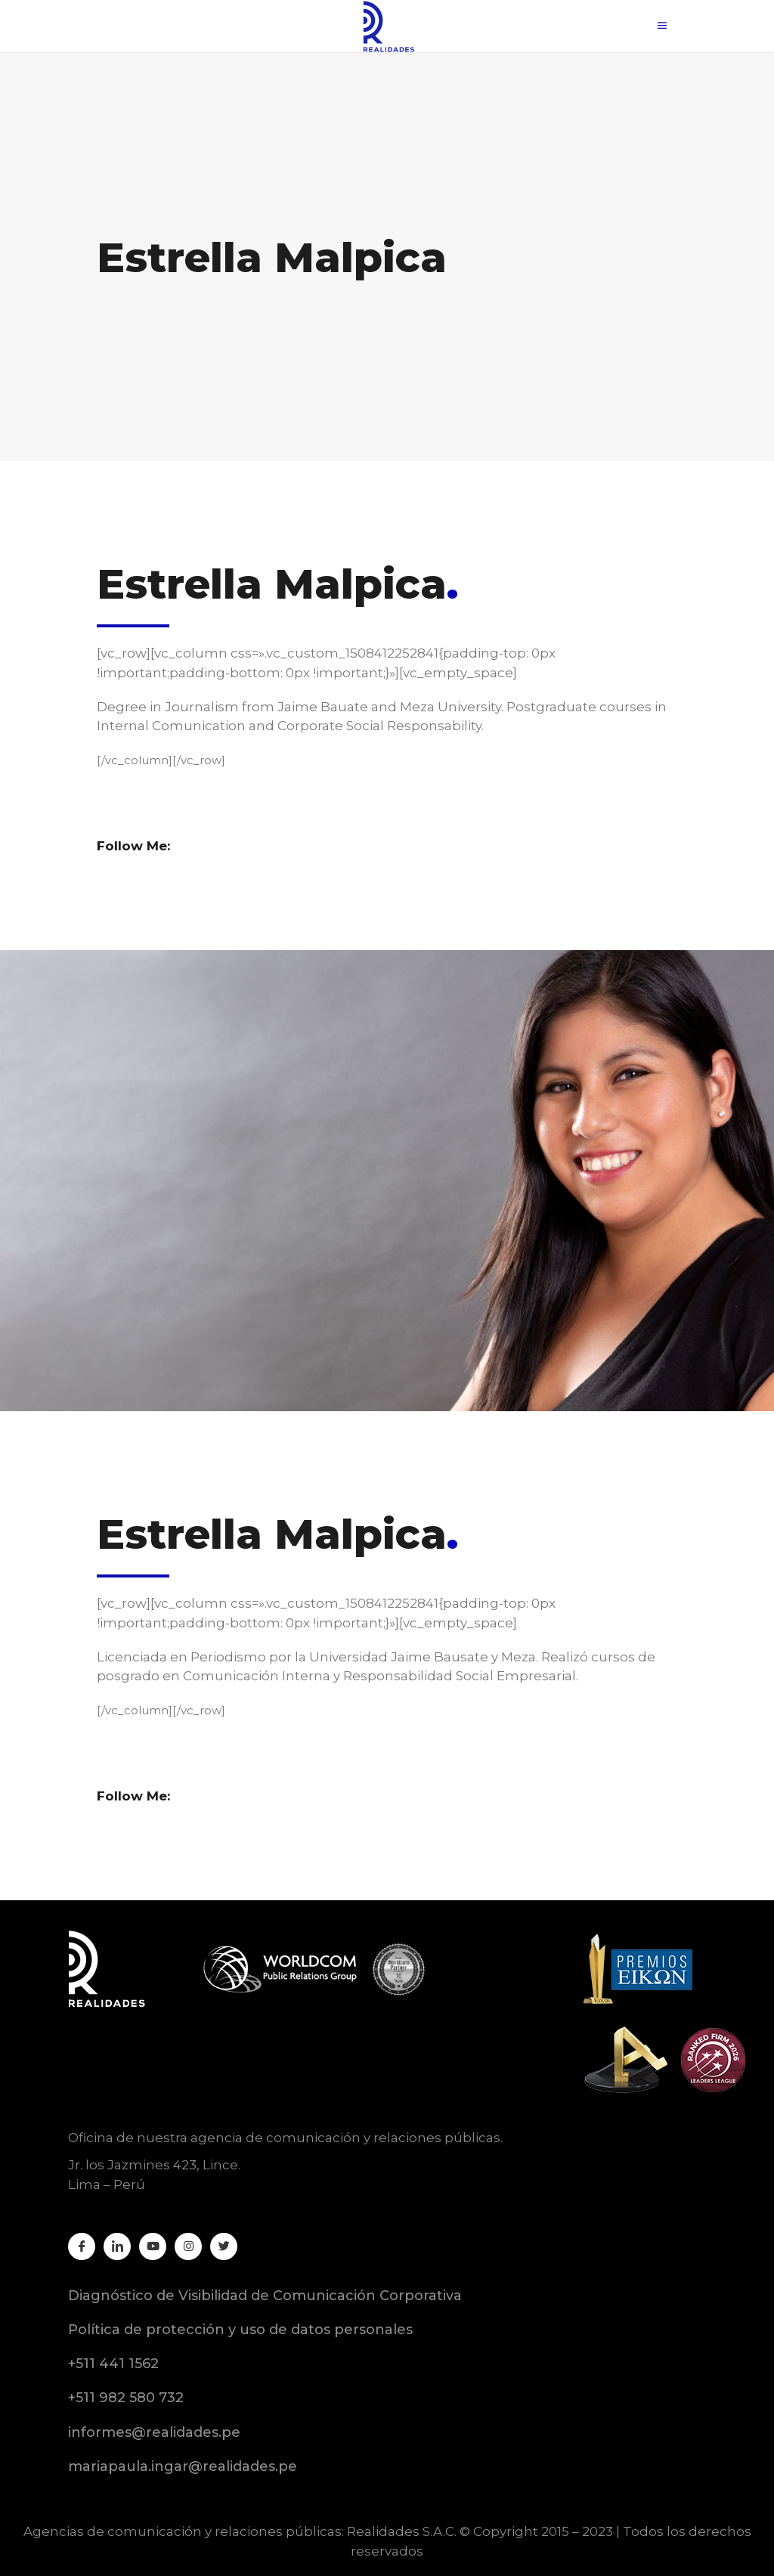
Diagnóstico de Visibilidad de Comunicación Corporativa (265, 2295)
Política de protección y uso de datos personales (240, 2329)
